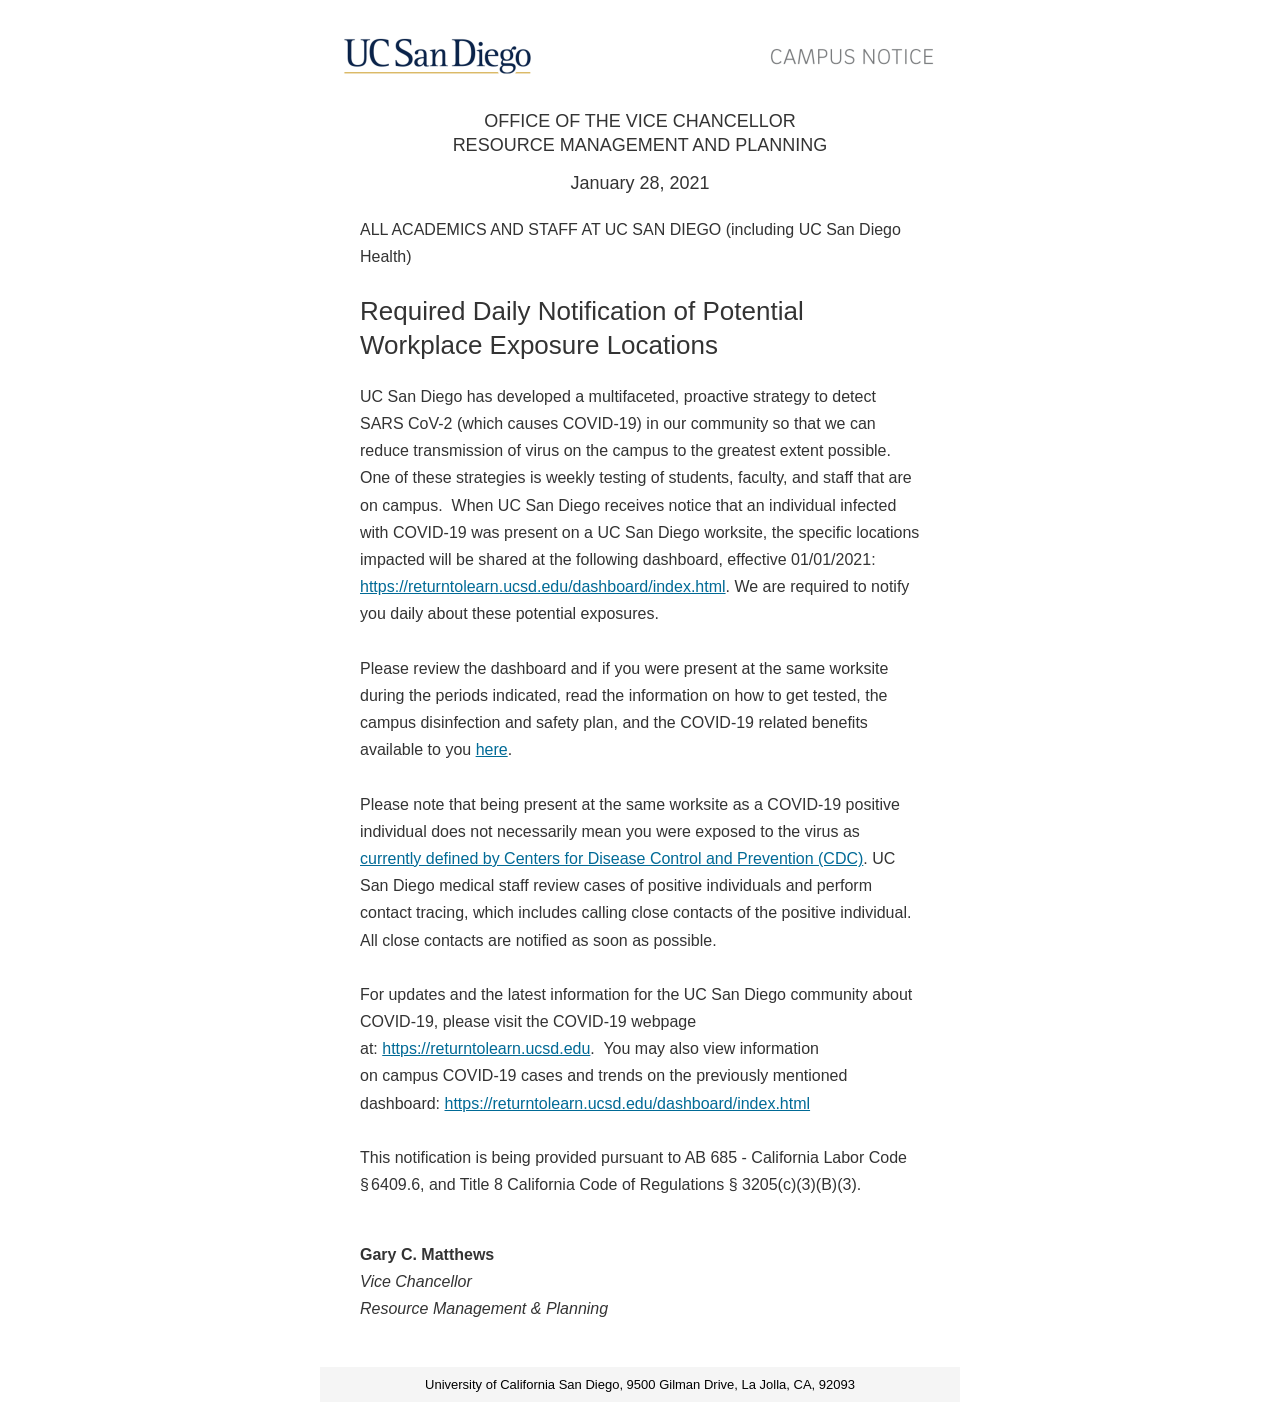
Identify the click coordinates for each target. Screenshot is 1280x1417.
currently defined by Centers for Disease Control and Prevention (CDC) (611, 858)
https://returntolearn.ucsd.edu (486, 1048)
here (492, 749)
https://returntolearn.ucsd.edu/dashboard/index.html (543, 586)
